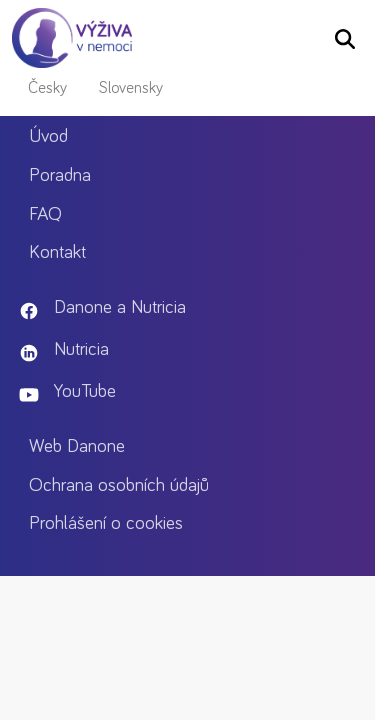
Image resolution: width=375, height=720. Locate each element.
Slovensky (131, 88)
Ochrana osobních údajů (125, 485)
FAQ (51, 214)
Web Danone (83, 446)
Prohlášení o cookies (112, 523)
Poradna (66, 175)
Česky (47, 88)
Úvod (54, 136)
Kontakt (63, 252)
